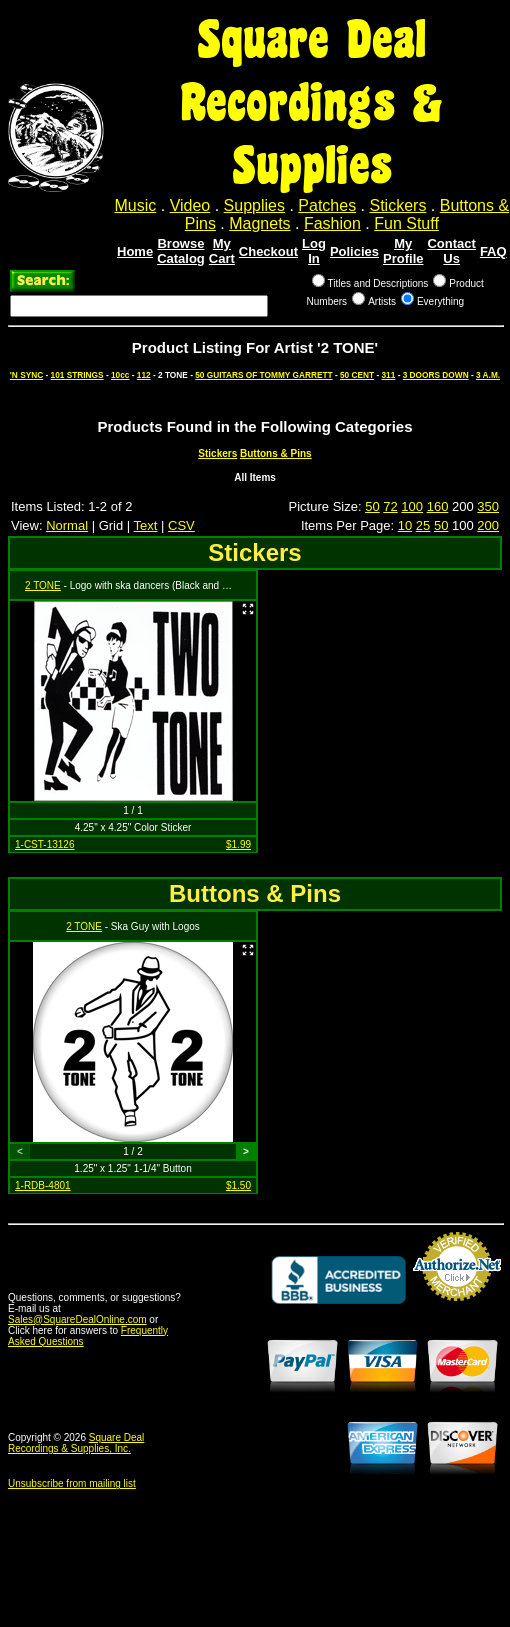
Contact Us (451, 251)
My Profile (403, 251)
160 (438, 506)
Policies (354, 251)
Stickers (397, 205)
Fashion (332, 223)
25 (423, 525)
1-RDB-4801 (43, 1185)
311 (388, 375)
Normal (67, 525)
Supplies (254, 205)
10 (405, 525)
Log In (314, 251)
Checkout (268, 251)
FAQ (493, 251)
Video (190, 205)
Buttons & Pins (276, 453)
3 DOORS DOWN (436, 375)
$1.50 (238, 1185)
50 (372, 506)
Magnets (259, 223)
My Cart (222, 251)
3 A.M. (488, 375)
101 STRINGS (77, 375)
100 (412, 506)
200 (488, 525)
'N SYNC (26, 375)
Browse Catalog (181, 251)
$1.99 (238, 844)
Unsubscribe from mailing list (72, 1483)
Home (135, 251)
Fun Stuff (406, 223)
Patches (327, 205)
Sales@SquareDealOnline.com (77, 1319)
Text (146, 525)
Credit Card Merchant (457, 1309)
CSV (181, 525)
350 (488, 506)
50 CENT (357, 375)
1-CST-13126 (44, 844)
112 (144, 375)
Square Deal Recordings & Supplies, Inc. (76, 1443)
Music (136, 205)
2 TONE (43, 585)
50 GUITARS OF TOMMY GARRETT (263, 375)
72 (390, 506)
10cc (120, 375)
